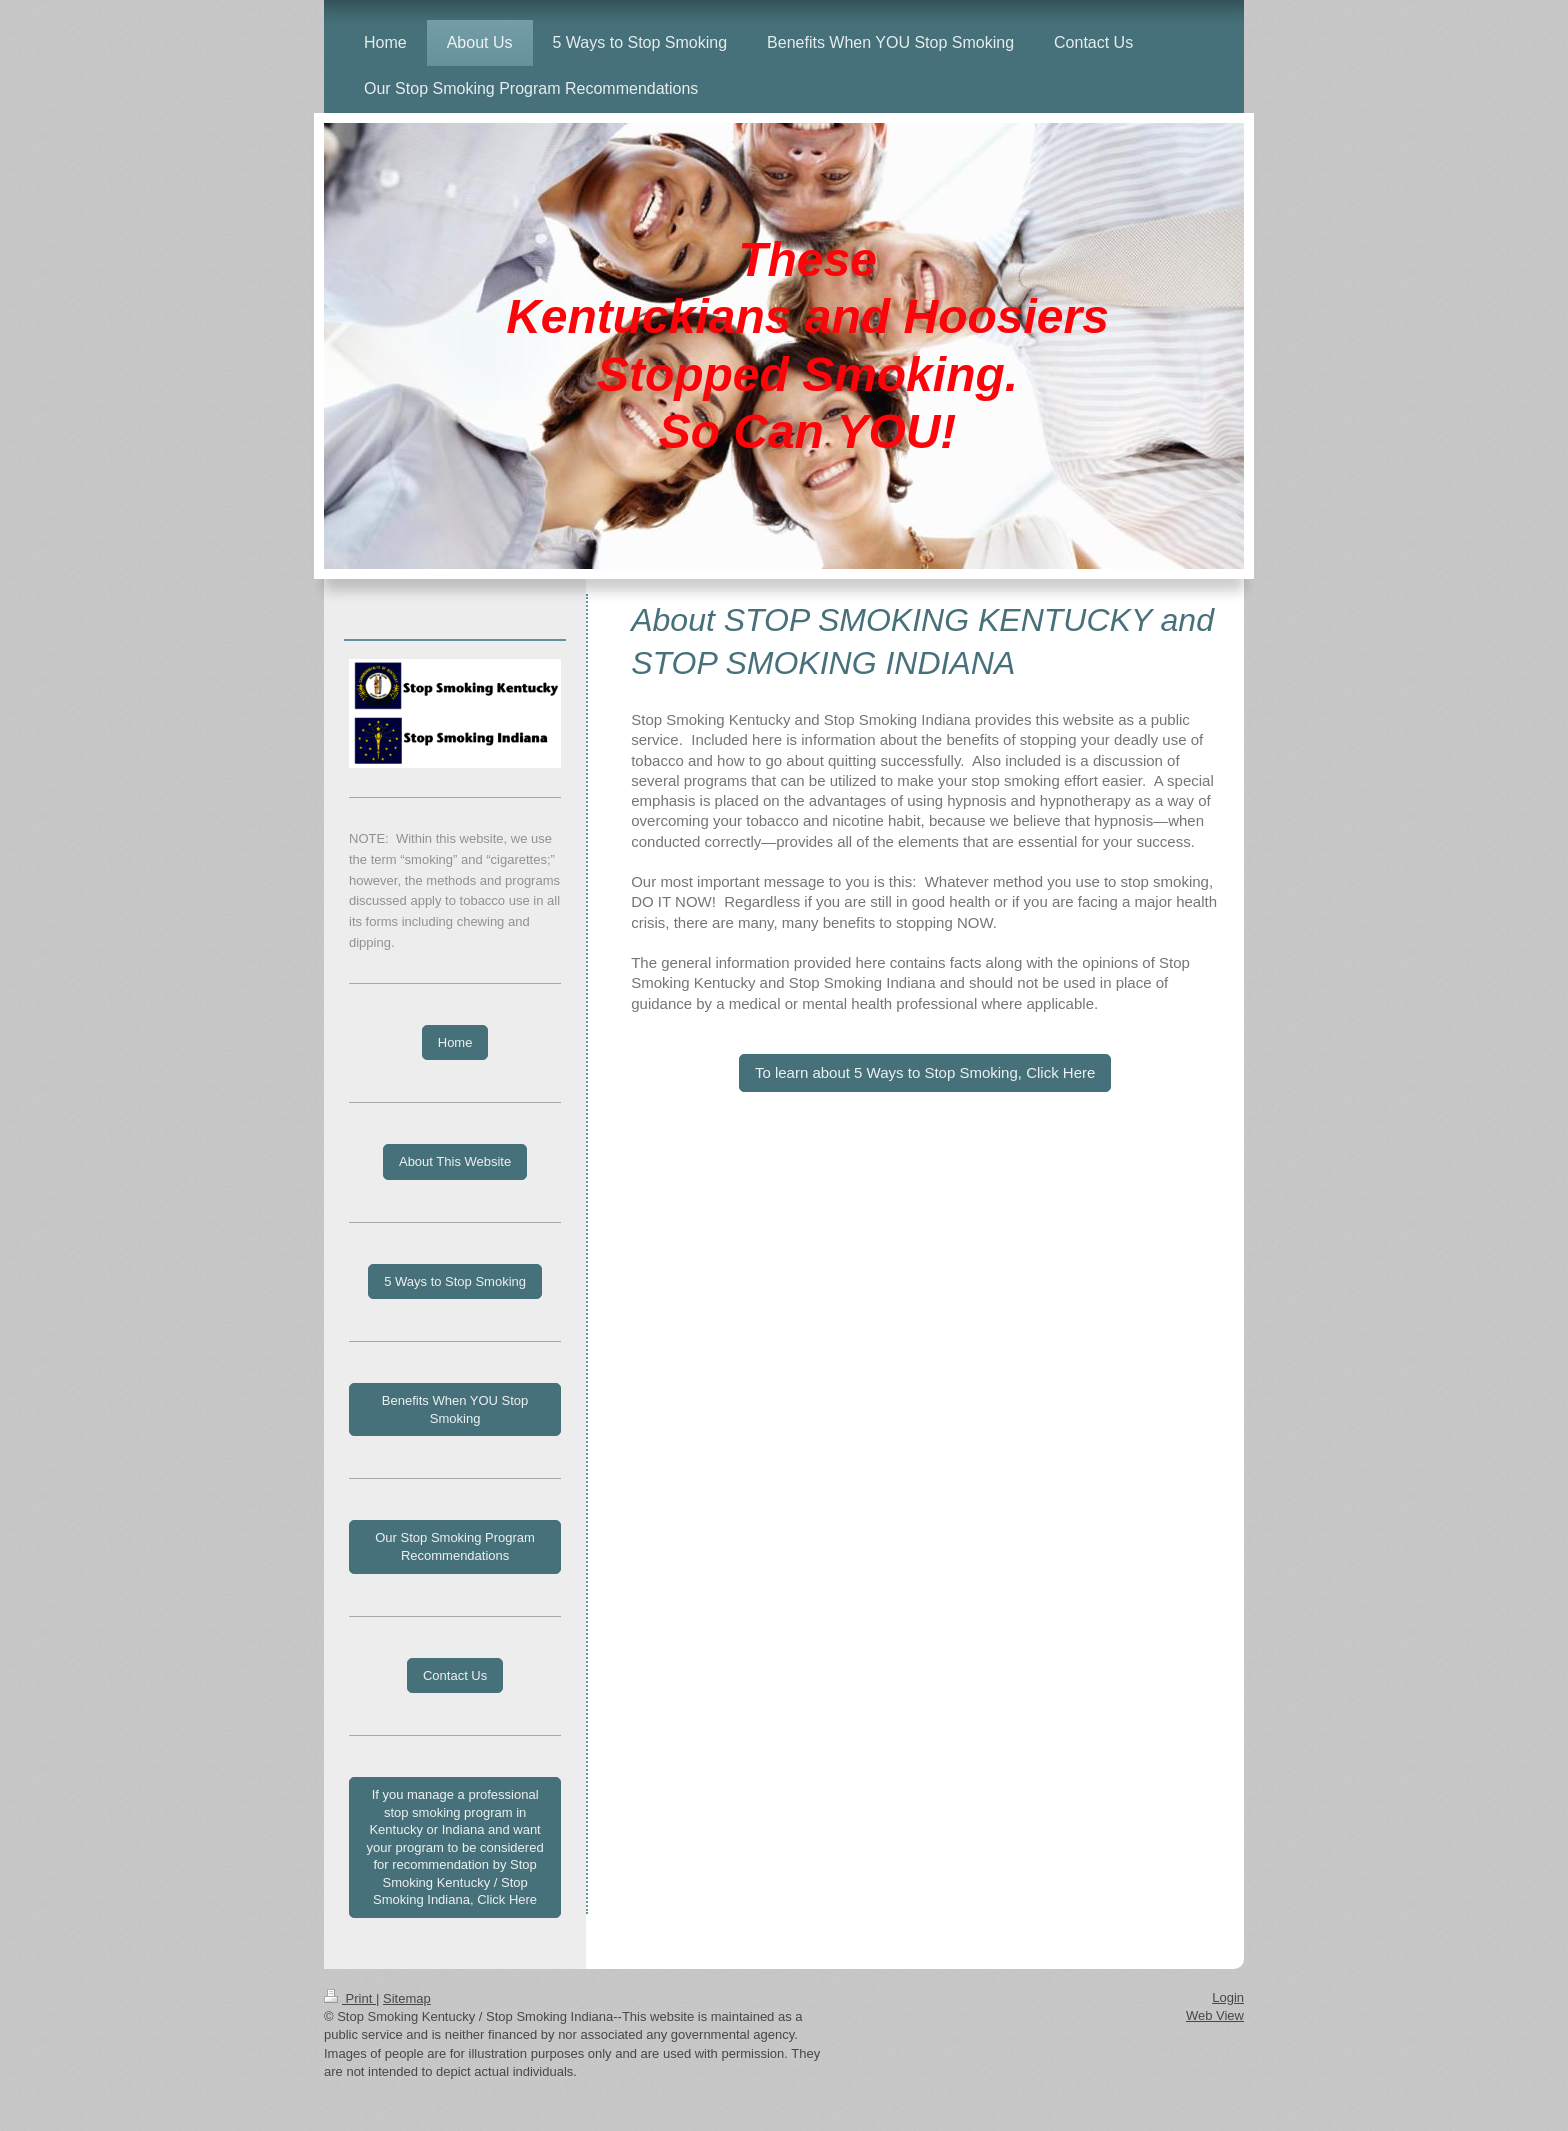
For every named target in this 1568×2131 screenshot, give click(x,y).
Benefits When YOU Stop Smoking (455, 1409)
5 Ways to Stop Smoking (455, 1281)
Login (1228, 1997)
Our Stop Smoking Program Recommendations (455, 1546)
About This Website (455, 1161)
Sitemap (407, 1998)
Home (455, 1042)
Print (350, 1998)
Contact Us (455, 1675)
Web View (1215, 2015)
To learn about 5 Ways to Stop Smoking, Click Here (925, 1072)
